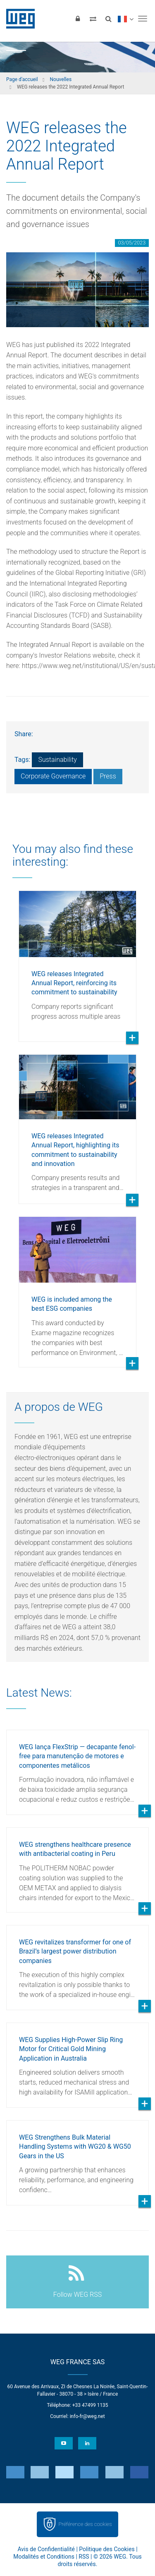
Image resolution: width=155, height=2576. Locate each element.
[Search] (108, 19)
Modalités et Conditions (43, 2556)
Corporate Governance (53, 776)
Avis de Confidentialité (46, 2549)
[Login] (78, 19)
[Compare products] (93, 19)
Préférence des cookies (85, 2524)
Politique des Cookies (106, 2549)
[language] (125, 19)
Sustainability (57, 760)
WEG (17, 18)
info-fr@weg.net (87, 2416)
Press (108, 776)
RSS (84, 2556)
